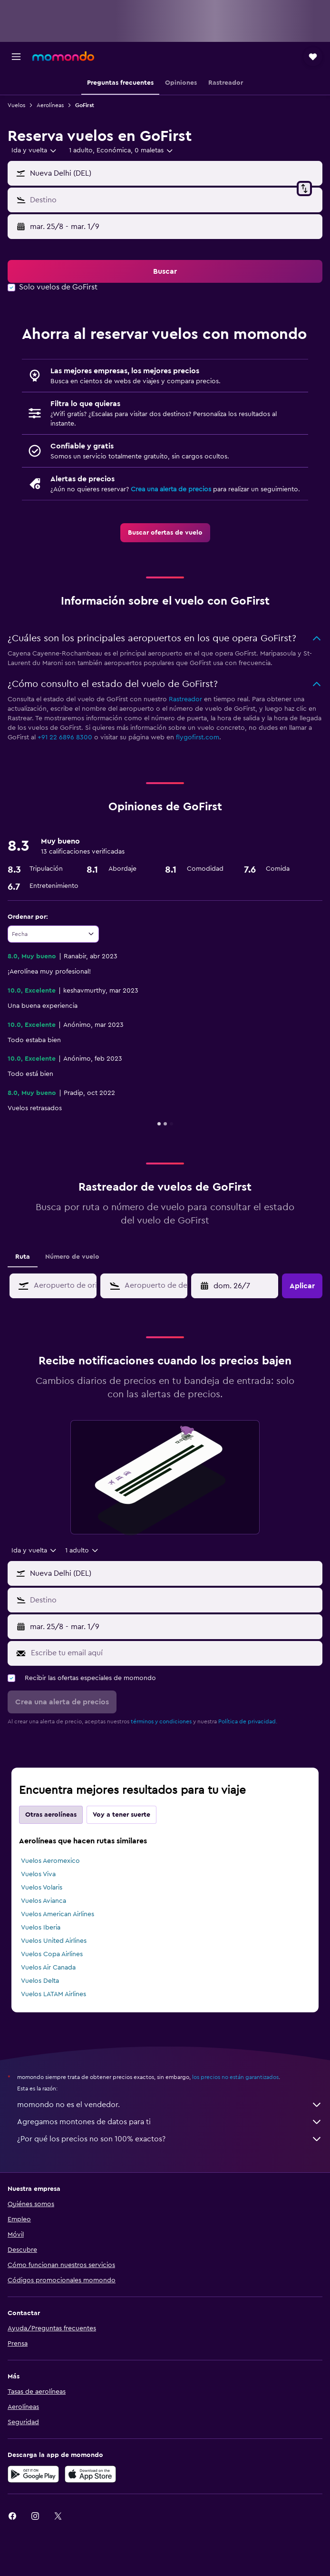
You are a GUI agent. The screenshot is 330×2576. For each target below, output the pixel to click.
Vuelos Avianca (43, 1901)
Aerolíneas (50, 105)
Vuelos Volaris (41, 1887)
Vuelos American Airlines (57, 1914)
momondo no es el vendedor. (169, 2104)
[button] (16, 56)
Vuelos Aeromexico (50, 1861)
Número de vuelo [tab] (72, 1256)
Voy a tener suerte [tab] (121, 1814)
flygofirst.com (197, 737)
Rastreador (185, 699)
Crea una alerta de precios (171, 489)
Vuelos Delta (40, 1981)
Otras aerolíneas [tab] (51, 1814)
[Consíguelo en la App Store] (90, 2474)
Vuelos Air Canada (48, 1967)
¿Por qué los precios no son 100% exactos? (169, 2139)
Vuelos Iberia (40, 1927)
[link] (165, 532)
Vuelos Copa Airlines (52, 1954)
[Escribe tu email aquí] (174, 1653)
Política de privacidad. (247, 1721)
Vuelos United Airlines (54, 1941)
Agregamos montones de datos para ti (169, 2122)
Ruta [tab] (22, 1256)
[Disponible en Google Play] (33, 2474)
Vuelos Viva (38, 1874)
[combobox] (34, 150)
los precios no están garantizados (235, 2077)
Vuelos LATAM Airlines (53, 1994)
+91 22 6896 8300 (65, 737)
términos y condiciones (161, 1721)
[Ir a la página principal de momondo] (63, 56)
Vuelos (16, 105)
